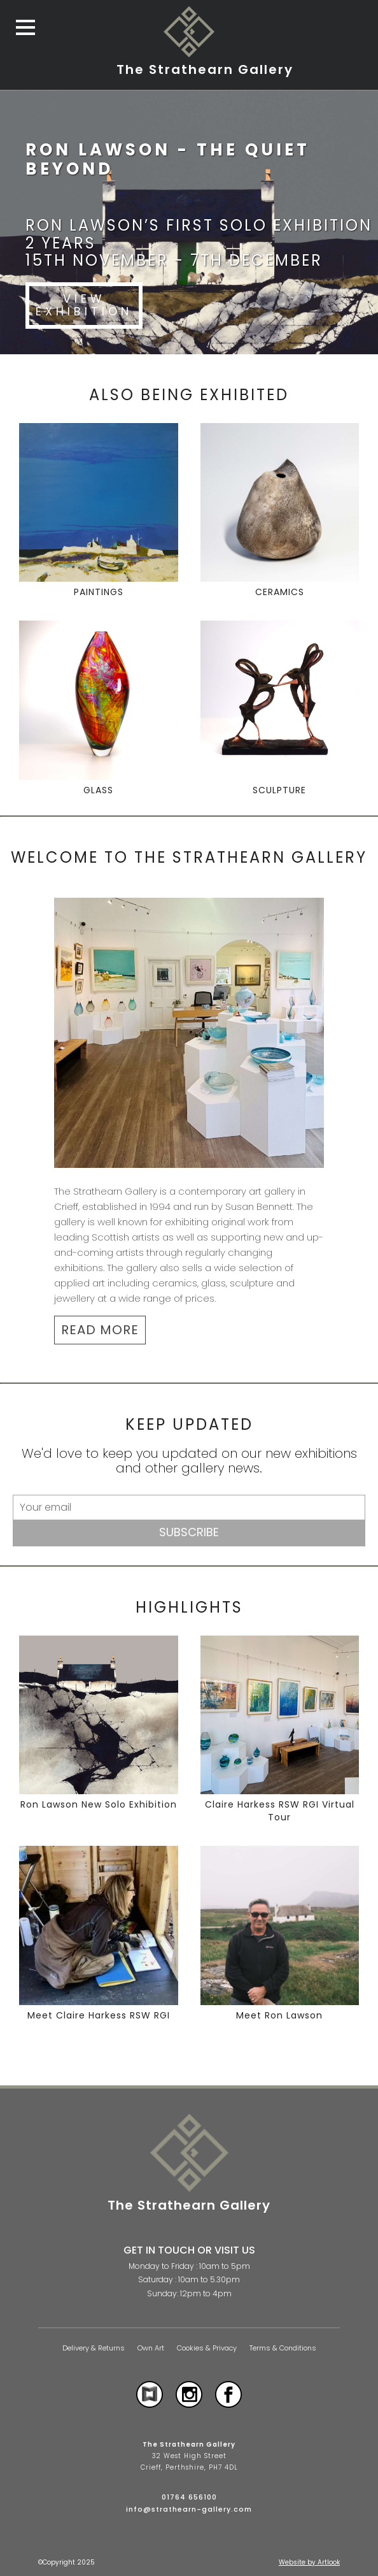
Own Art (150, 2348)
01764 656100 (189, 2497)
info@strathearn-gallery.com (189, 2509)
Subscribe (189, 1532)
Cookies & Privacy (207, 2348)
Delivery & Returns (93, 2348)
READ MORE (100, 1330)
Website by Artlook (309, 2562)
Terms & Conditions (282, 2348)
